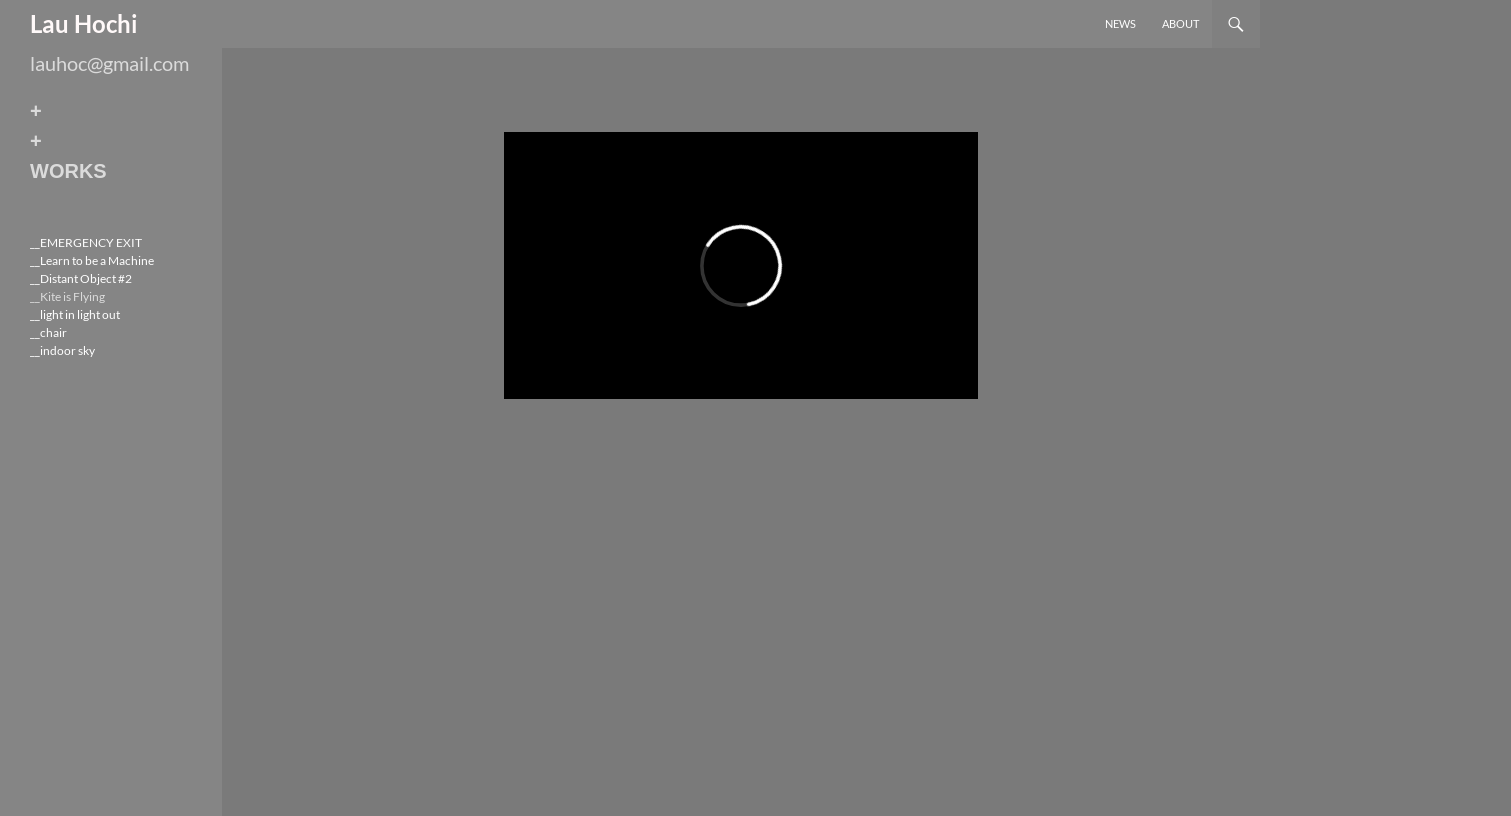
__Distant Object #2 (81, 278)
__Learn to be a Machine (92, 260)
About (1180, 23)
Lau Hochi (84, 23)
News (1120, 23)
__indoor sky (62, 350)
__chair (48, 332)
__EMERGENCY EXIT (86, 242)
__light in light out (75, 314)
